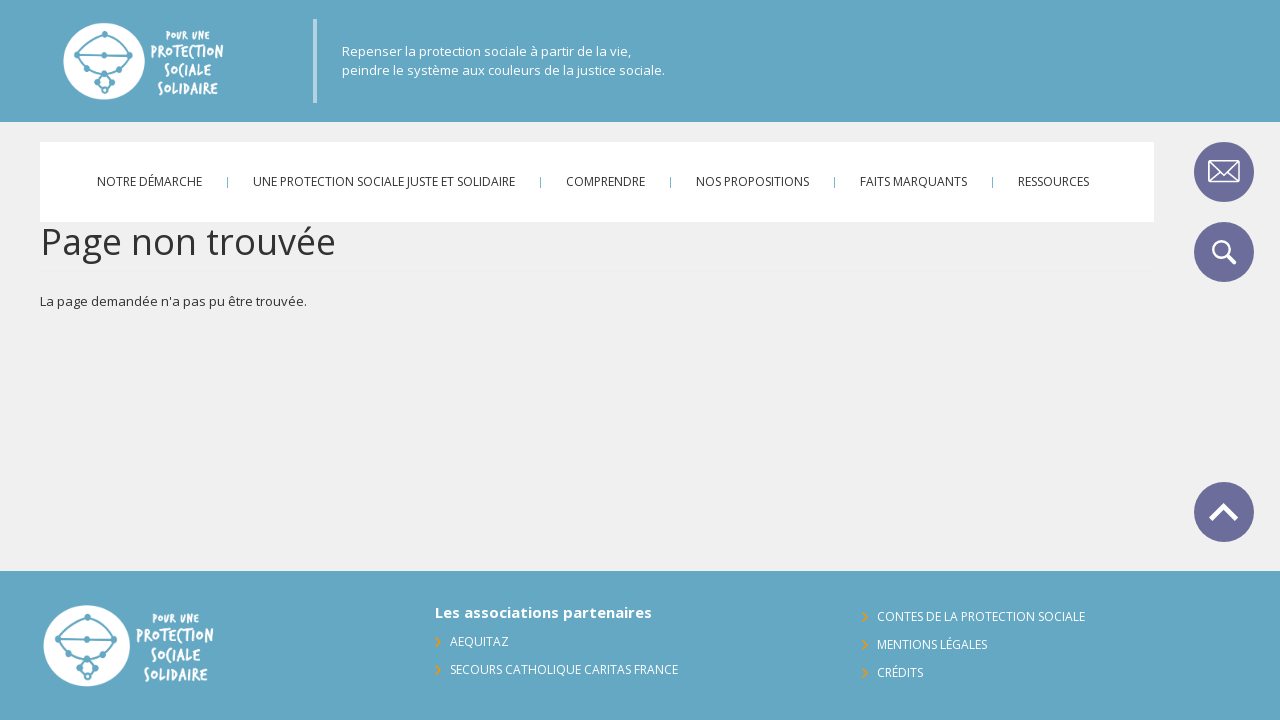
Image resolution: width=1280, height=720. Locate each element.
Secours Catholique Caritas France (564, 669)
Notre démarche (149, 181)
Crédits (900, 672)
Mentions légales (932, 644)
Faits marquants (913, 181)
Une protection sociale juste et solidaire (384, 181)
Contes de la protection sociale (981, 616)
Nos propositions (752, 181)
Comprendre (605, 181)
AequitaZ (479, 641)
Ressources (1053, 181)
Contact (1224, 172)
